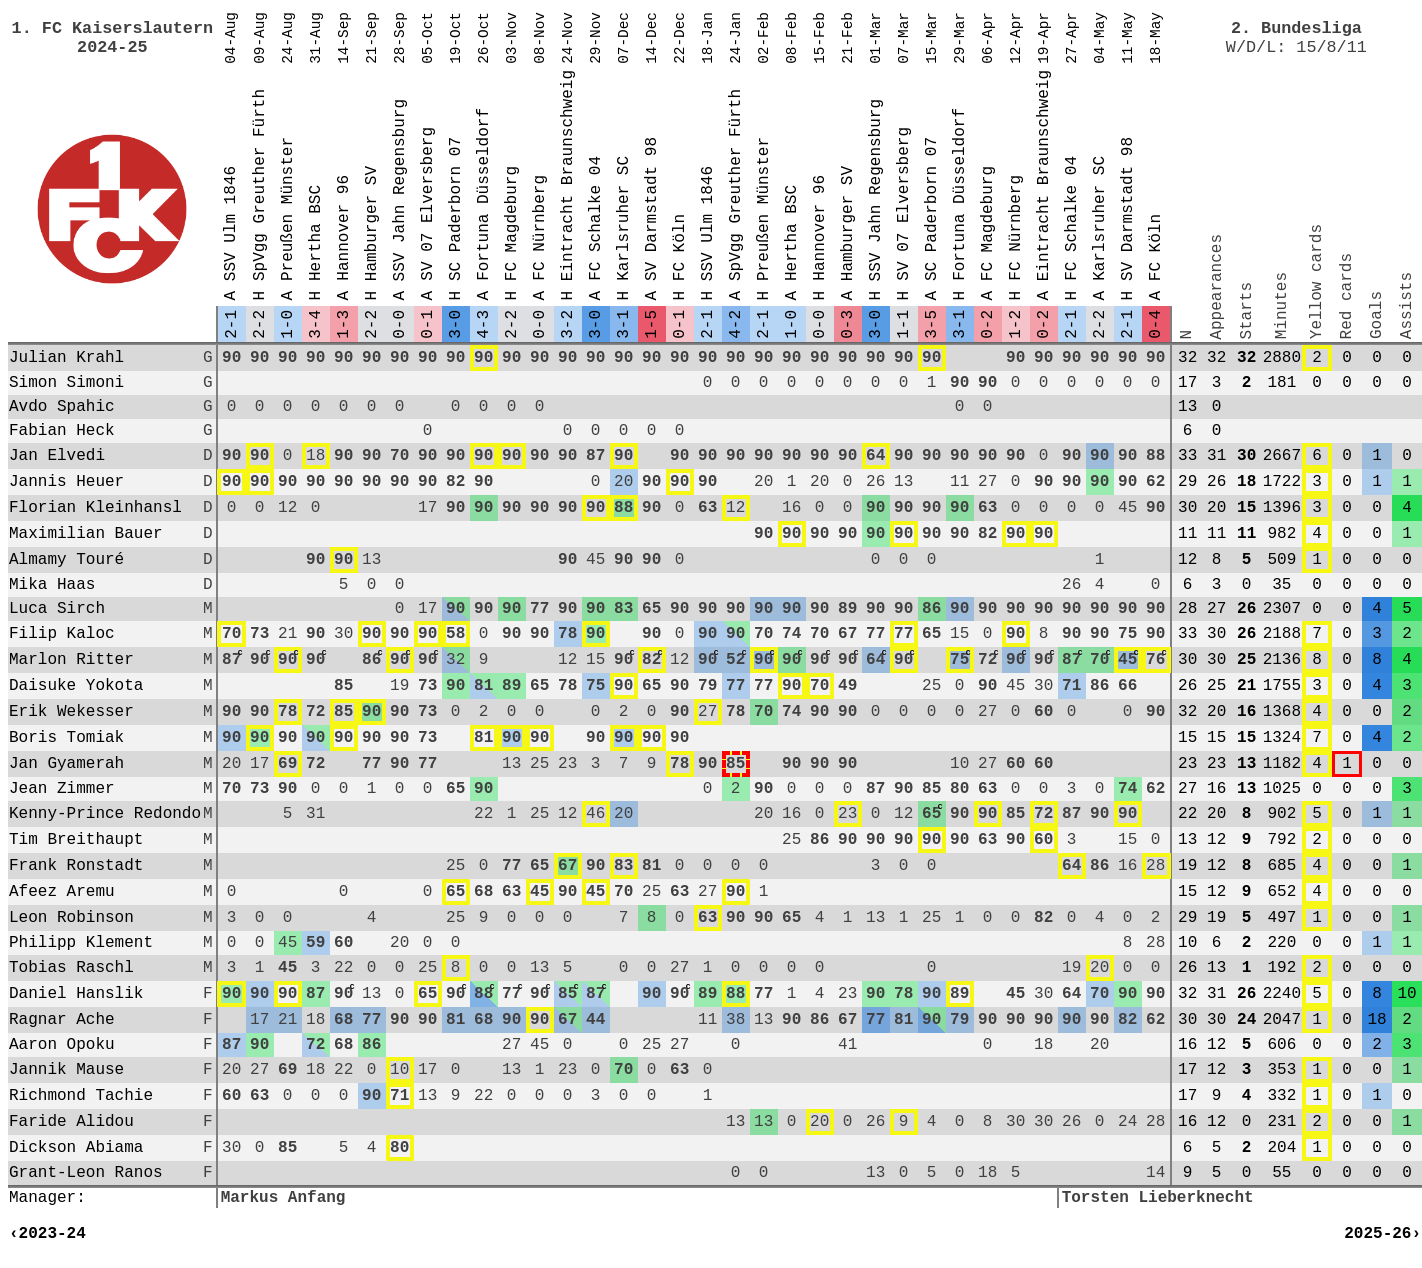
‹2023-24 (47, 1234)
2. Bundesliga (1296, 28)
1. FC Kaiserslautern (112, 28)
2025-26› (1382, 1234)
